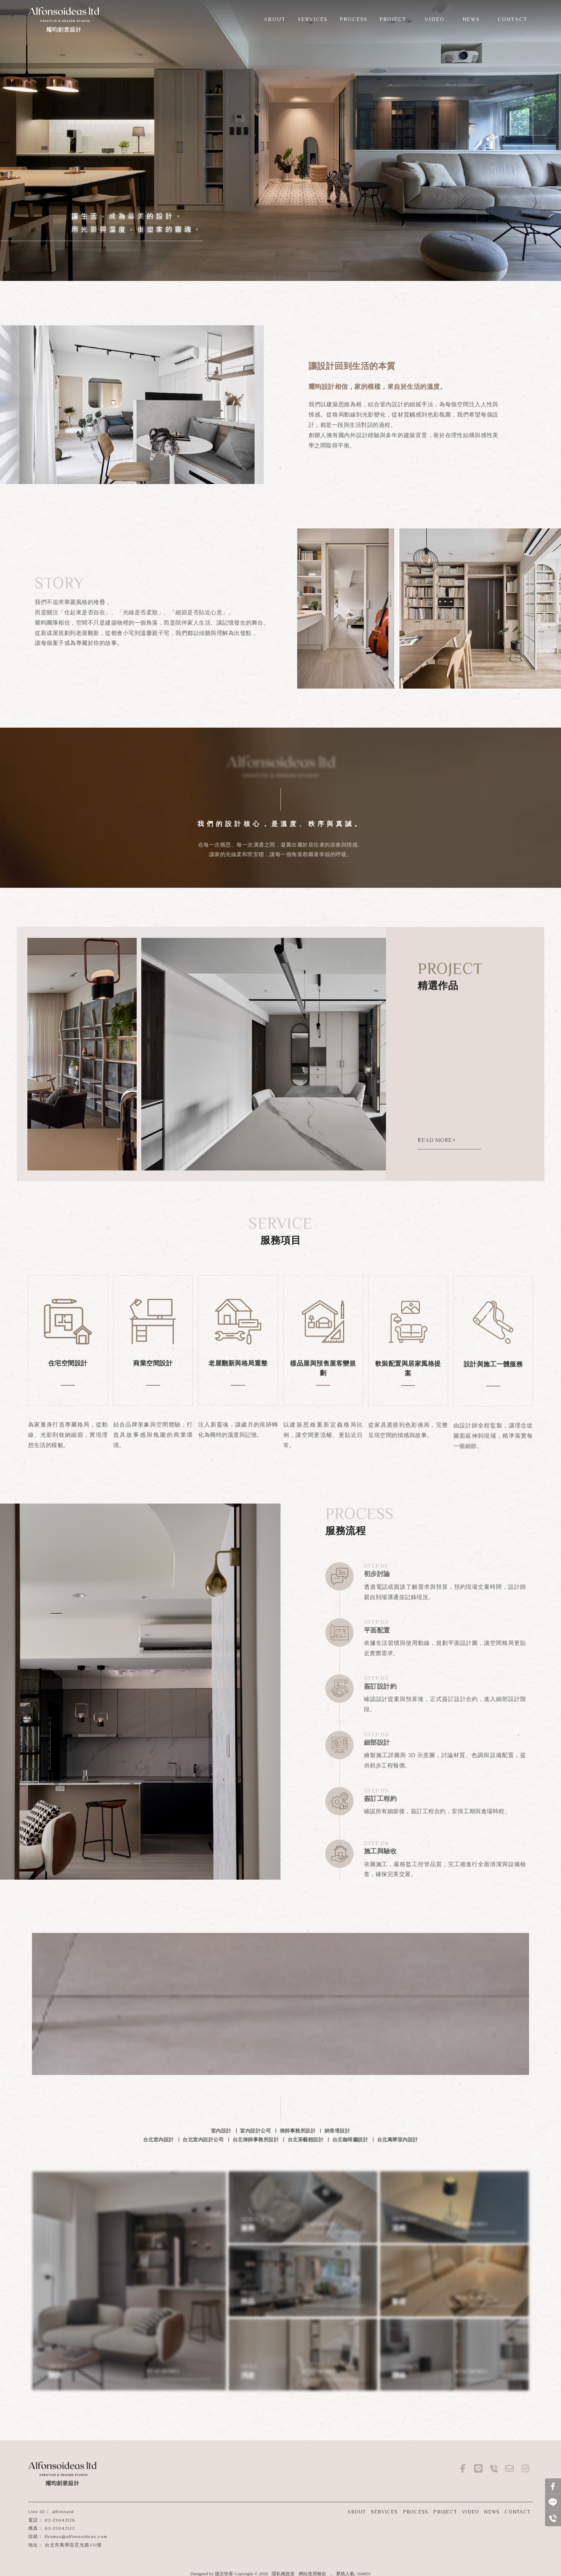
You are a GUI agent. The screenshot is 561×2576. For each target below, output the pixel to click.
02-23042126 (60, 2520)
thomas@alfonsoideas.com (76, 2536)
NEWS (492, 2512)
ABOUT (356, 2512)
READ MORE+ (438, 1140)
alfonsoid (63, 2511)
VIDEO (470, 2512)
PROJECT (445, 2512)
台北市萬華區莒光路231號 (73, 2545)
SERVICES (384, 2512)
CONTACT (517, 2512)
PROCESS (416, 2512)
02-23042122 (60, 2528)
